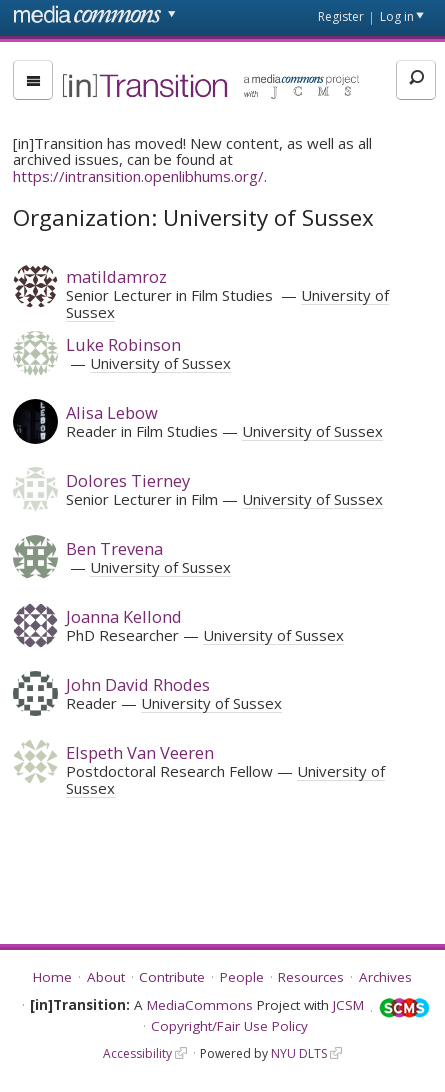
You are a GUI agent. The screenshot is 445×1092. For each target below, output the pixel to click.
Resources (311, 977)
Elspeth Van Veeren (140, 752)
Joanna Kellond (124, 616)
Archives (385, 977)
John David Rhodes (138, 684)
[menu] (33, 80)
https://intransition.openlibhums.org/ (138, 176)
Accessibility (137, 1053)
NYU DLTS (299, 1053)
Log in (397, 16)
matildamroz (116, 276)
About (106, 977)
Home (52, 977)
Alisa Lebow (112, 412)
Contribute (172, 977)
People (242, 977)
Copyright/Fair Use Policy (229, 1026)
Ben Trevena (114, 548)
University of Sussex (160, 363)
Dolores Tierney (128, 480)
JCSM (348, 1005)
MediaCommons (200, 1005)
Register (341, 16)
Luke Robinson (123, 344)
